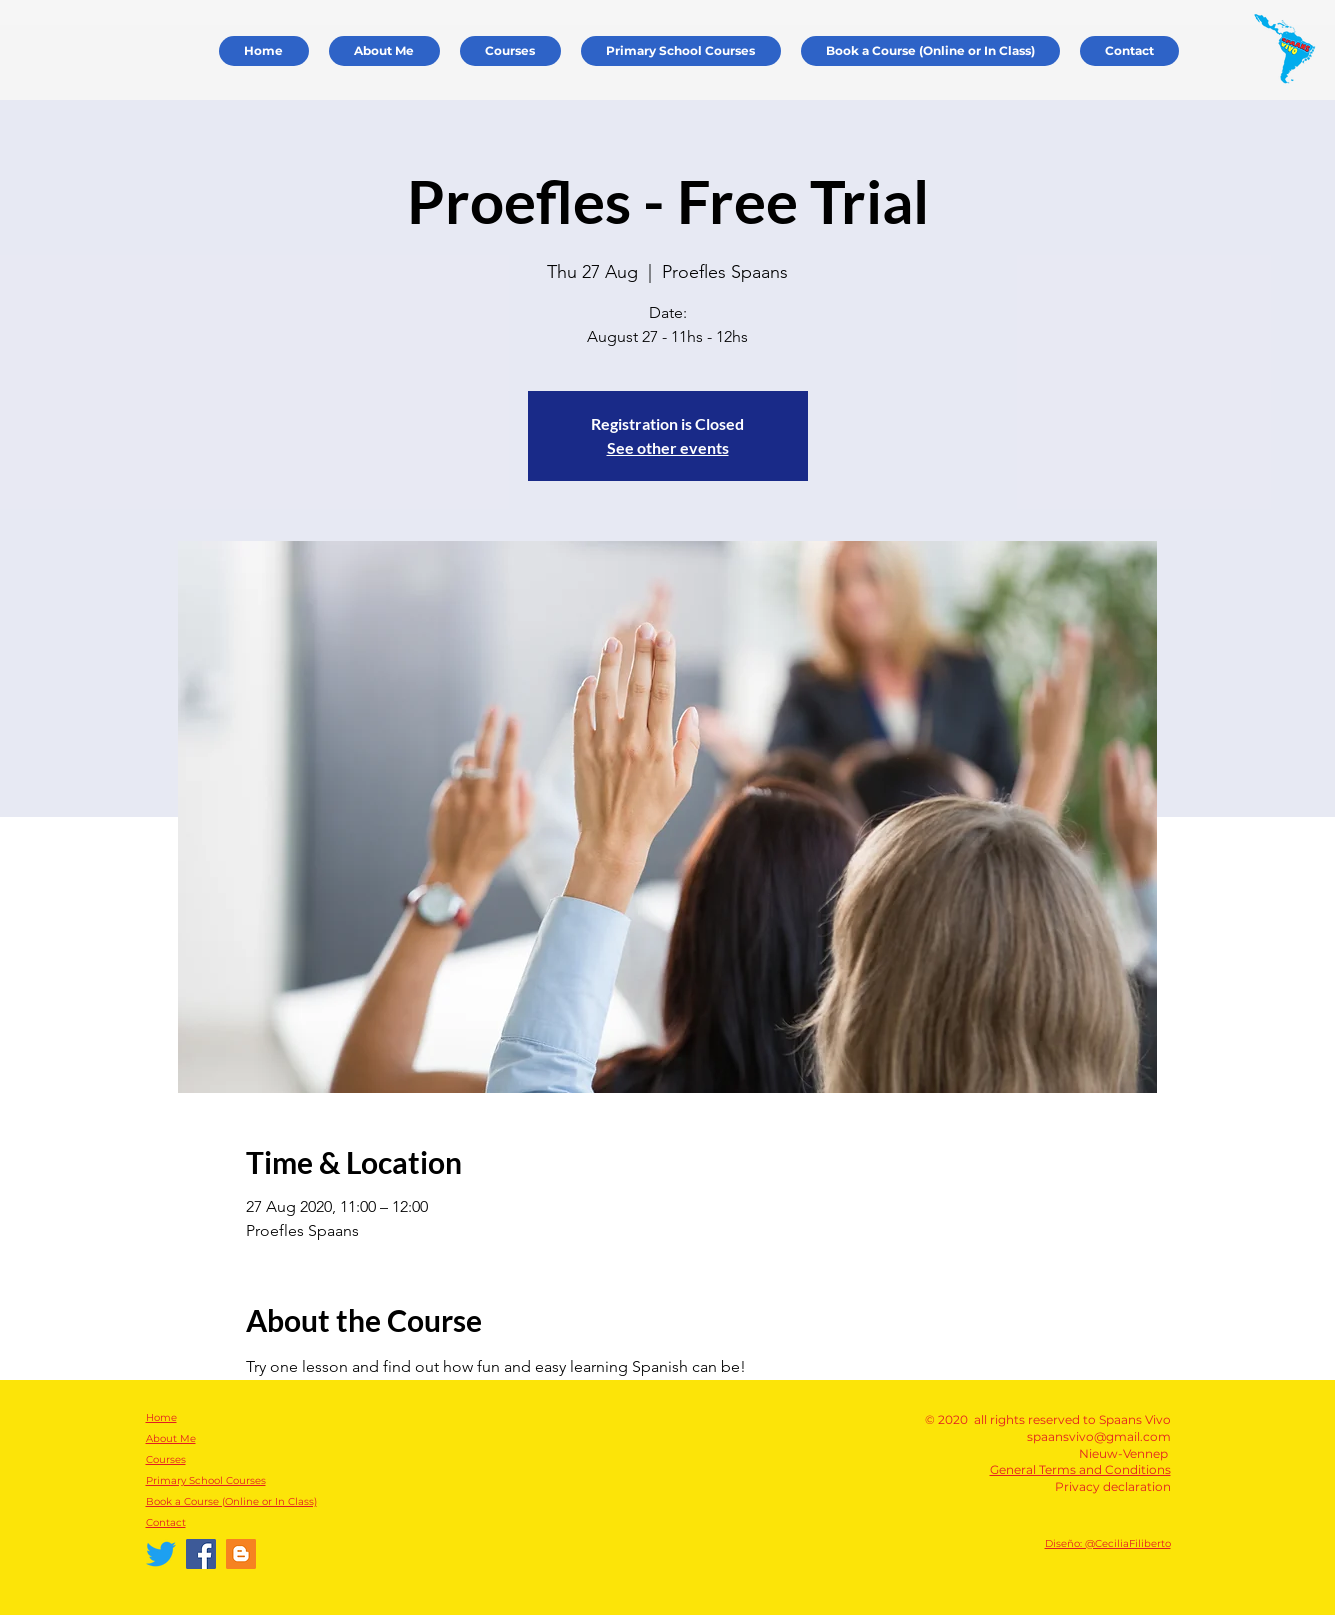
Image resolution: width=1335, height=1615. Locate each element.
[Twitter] (161, 1554)
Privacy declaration (1113, 1486)
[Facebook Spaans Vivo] (201, 1554)
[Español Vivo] (241, 1554)
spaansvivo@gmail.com (1099, 1436)
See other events (668, 447)
